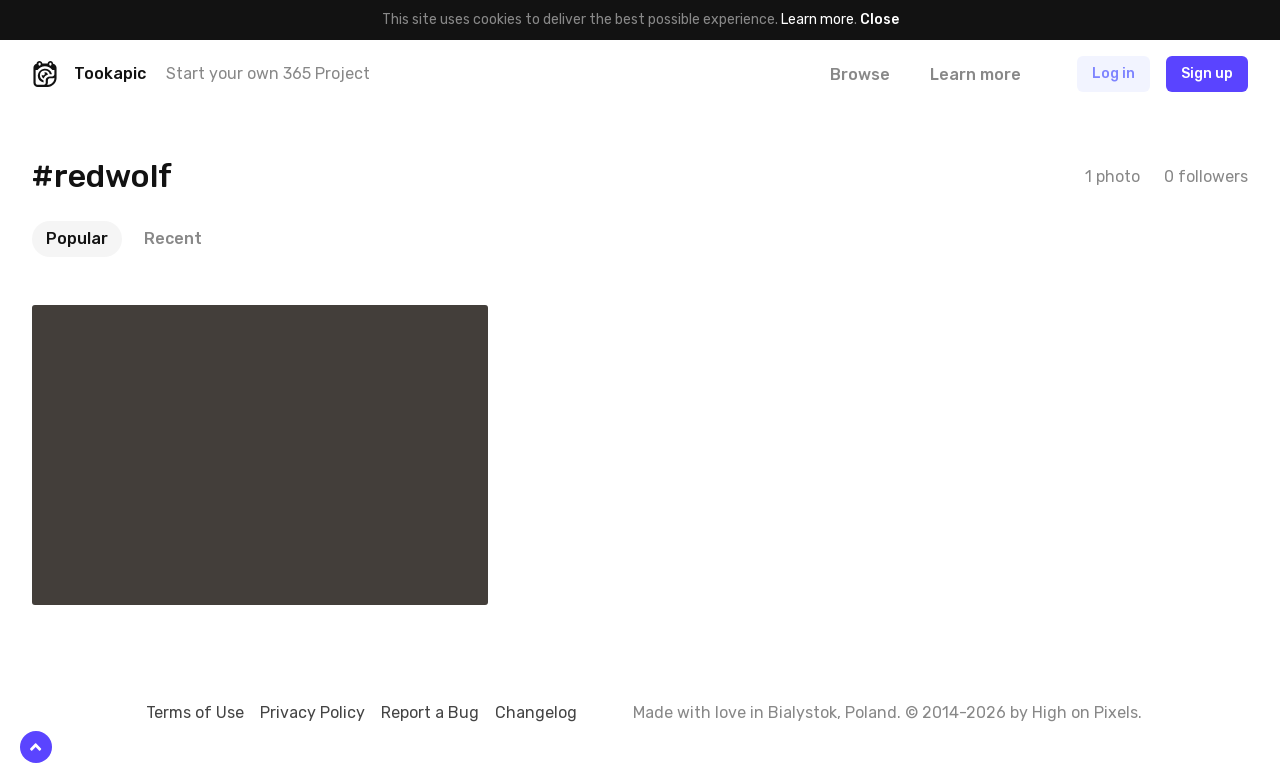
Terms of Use (195, 712)
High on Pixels (1085, 712)
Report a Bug (430, 712)
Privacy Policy (312, 712)
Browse (860, 74)
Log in (1113, 73)
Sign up (1207, 73)
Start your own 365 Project (268, 73)
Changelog (536, 712)
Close (879, 19)
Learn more (817, 19)
